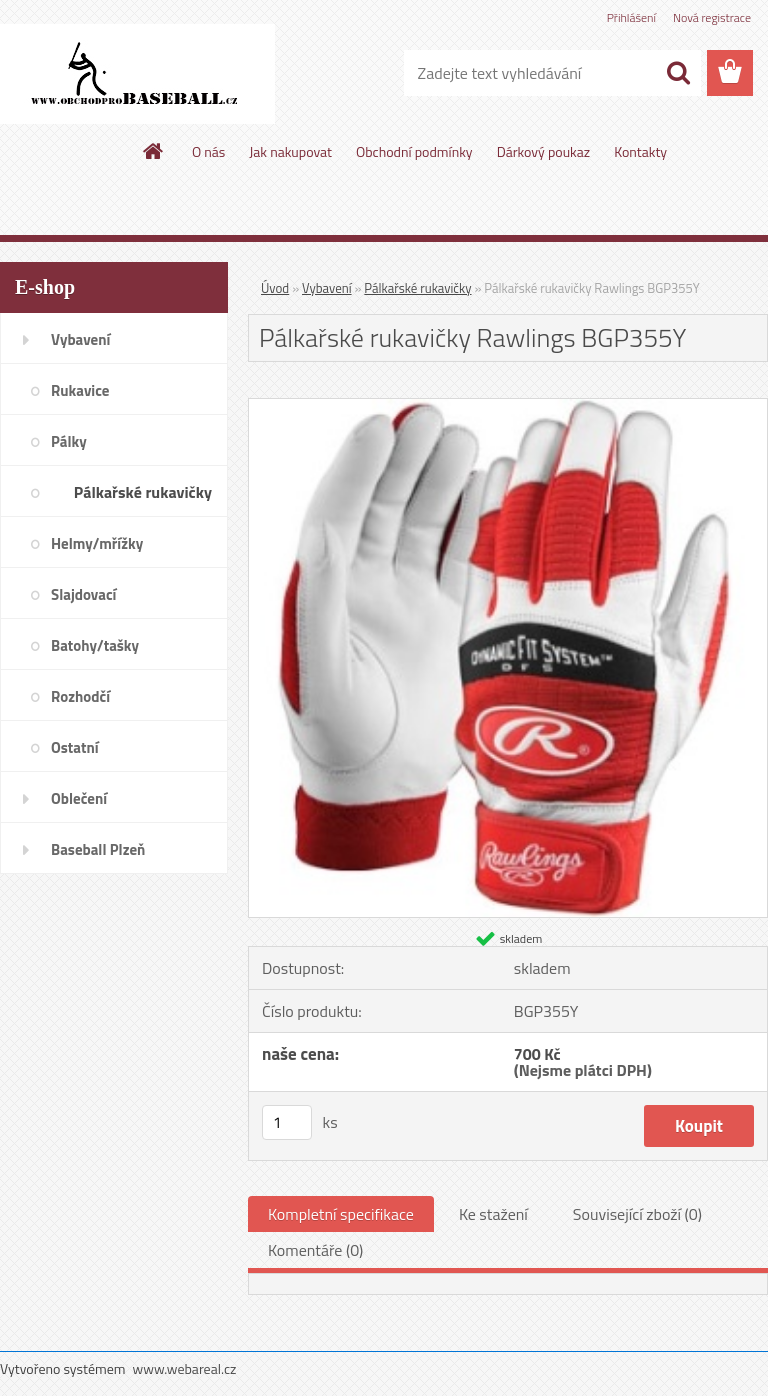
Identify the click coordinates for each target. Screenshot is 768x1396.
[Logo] (137, 74)
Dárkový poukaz (544, 151)
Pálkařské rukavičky (417, 288)
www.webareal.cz (185, 1368)
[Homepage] (154, 151)
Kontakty (640, 151)
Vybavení (327, 288)
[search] (678, 73)
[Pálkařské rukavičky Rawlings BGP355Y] (508, 407)
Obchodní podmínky (414, 151)
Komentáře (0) (315, 1250)
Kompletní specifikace (341, 1214)
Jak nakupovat (290, 151)
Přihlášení (631, 17)
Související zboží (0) (637, 1214)
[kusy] (287, 1122)
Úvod (275, 288)
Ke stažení (493, 1214)
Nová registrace (712, 17)
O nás (208, 151)
